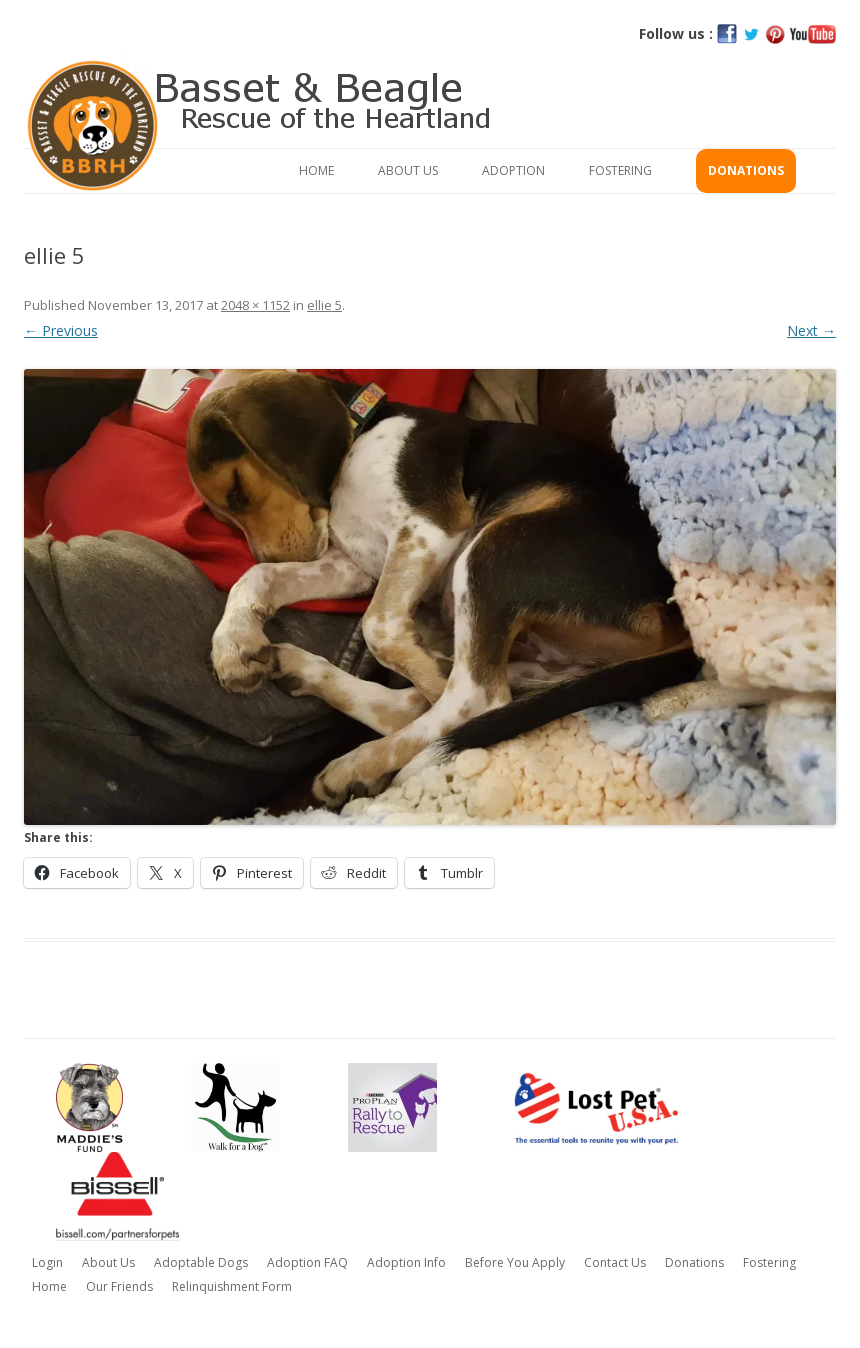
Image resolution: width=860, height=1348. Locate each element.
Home (316, 170)
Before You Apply (515, 1262)
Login (47, 1262)
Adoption (513, 170)
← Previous (61, 330)
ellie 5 (324, 305)
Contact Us (615, 1262)
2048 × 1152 (255, 305)
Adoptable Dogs (201, 1262)
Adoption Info (406, 1262)
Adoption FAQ (307, 1262)
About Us (408, 170)
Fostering (620, 170)
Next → (811, 330)
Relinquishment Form (232, 1286)
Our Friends (119, 1286)
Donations (746, 170)
